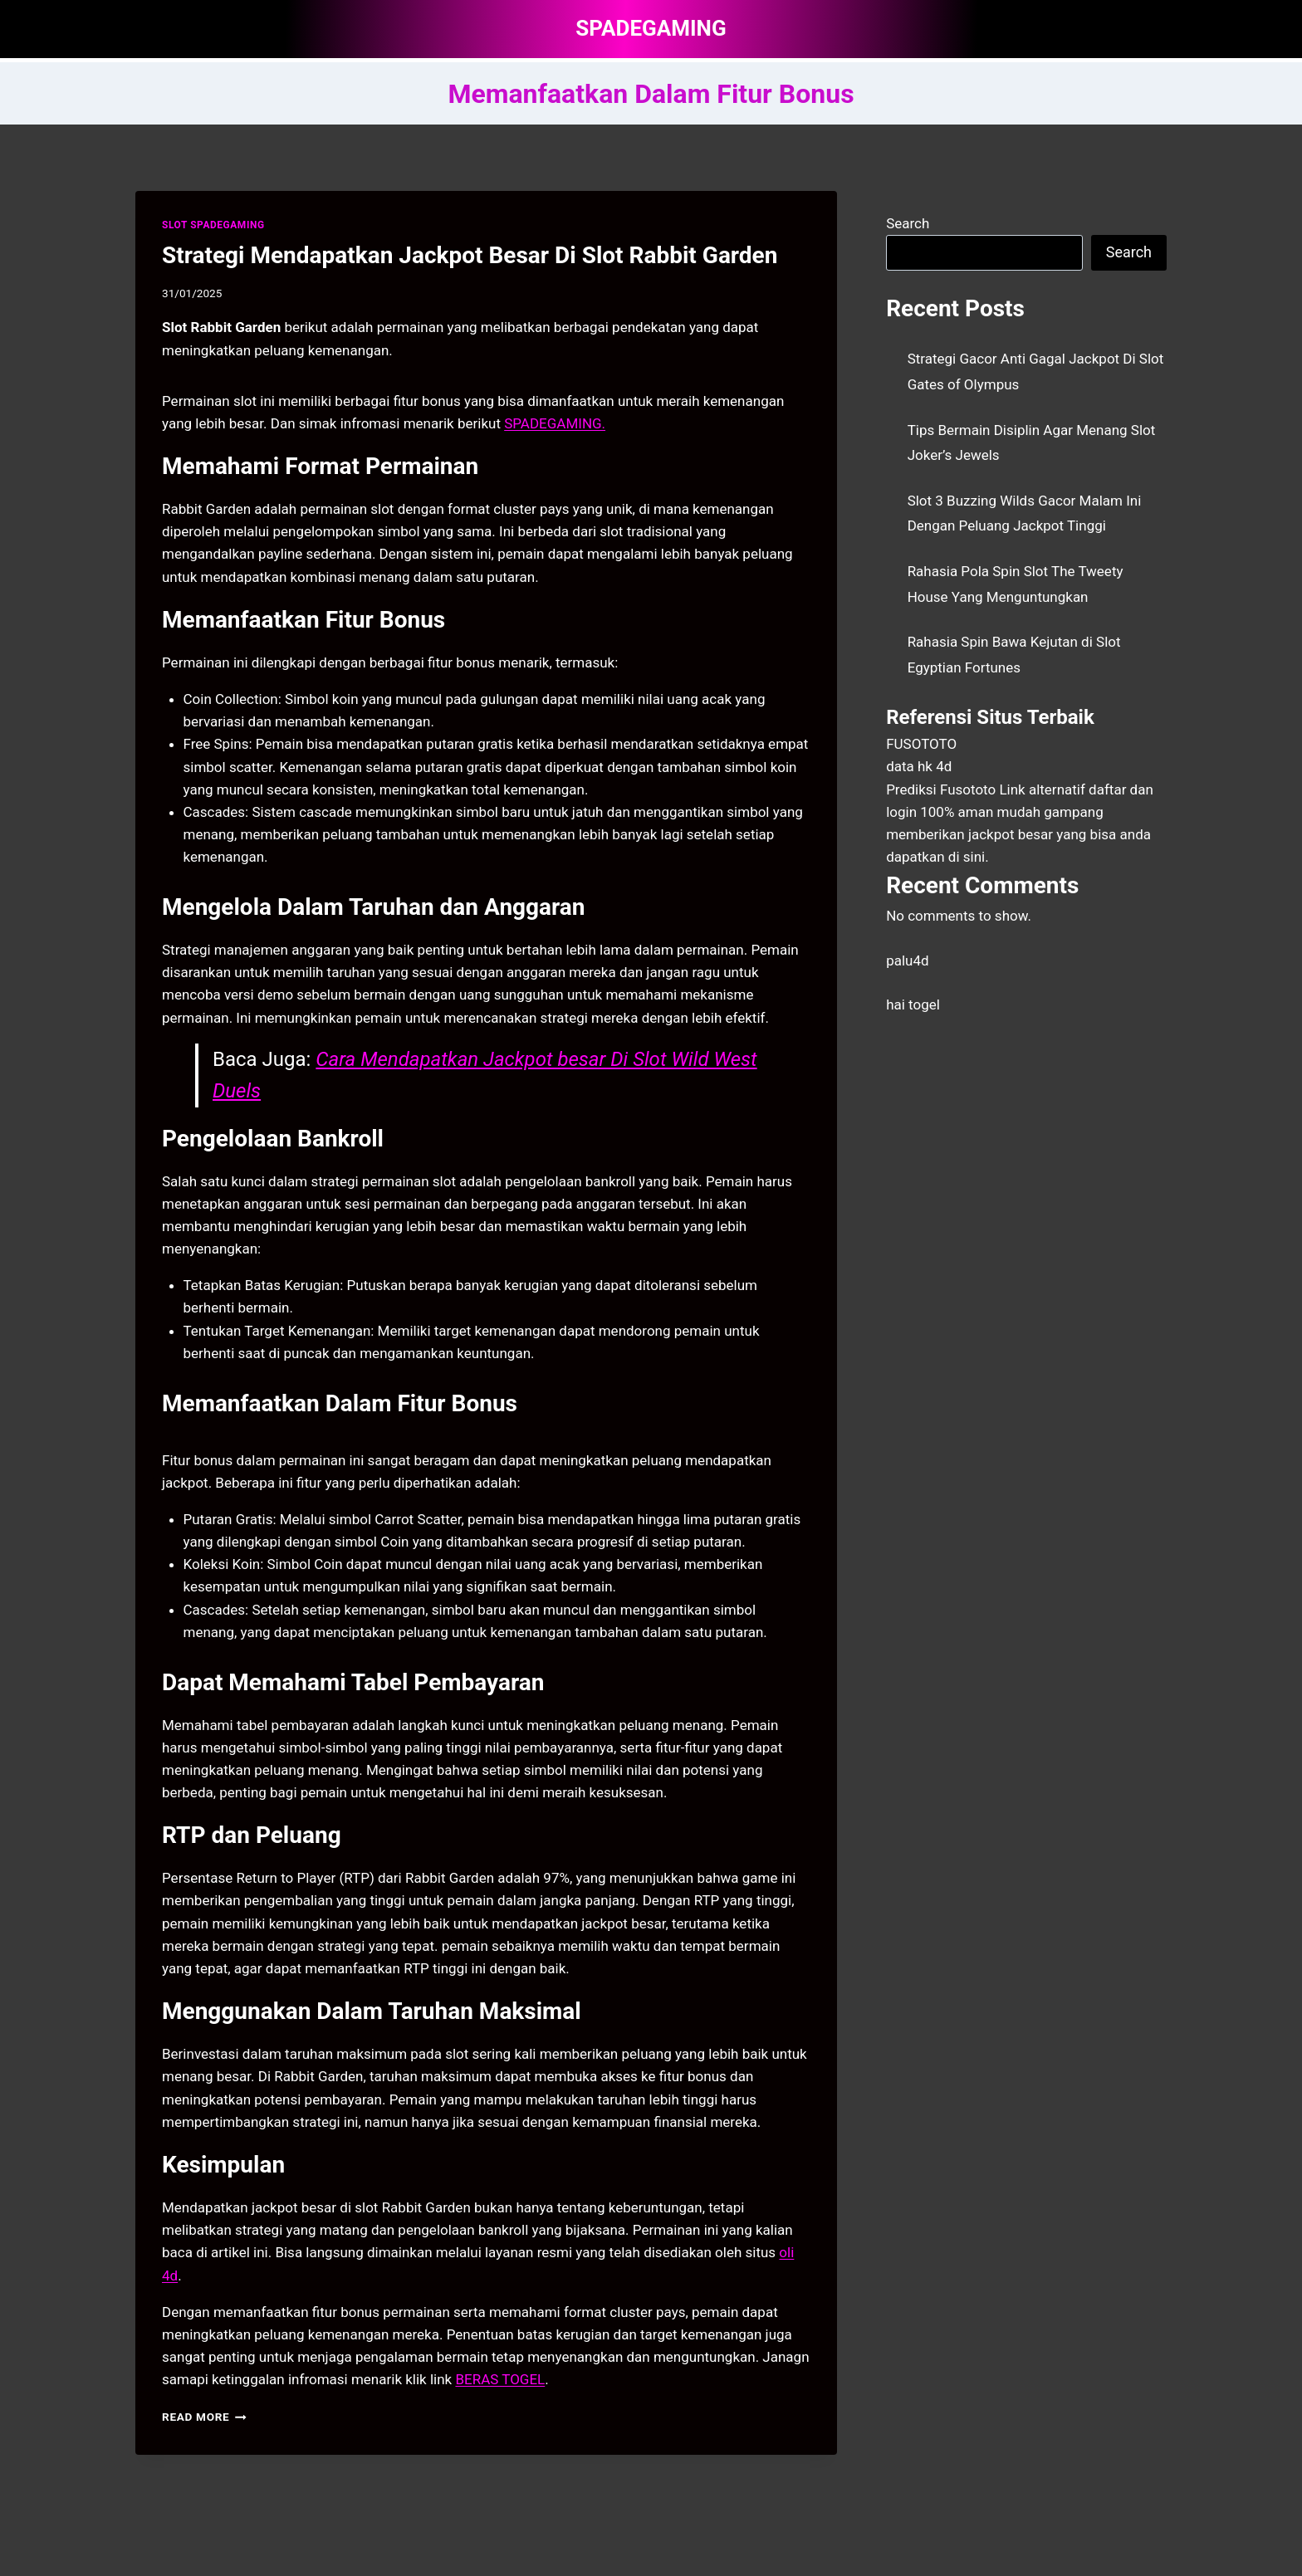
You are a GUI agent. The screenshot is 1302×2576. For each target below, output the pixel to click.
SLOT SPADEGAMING (213, 225)
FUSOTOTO (921, 744)
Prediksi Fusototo (941, 789)
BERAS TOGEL (500, 2379)
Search (907, 223)
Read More (204, 2416)
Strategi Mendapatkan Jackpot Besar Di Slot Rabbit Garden (469, 255)
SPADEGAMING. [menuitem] (554, 423)
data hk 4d (919, 766)
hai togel (913, 1004)
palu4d (907, 960)
